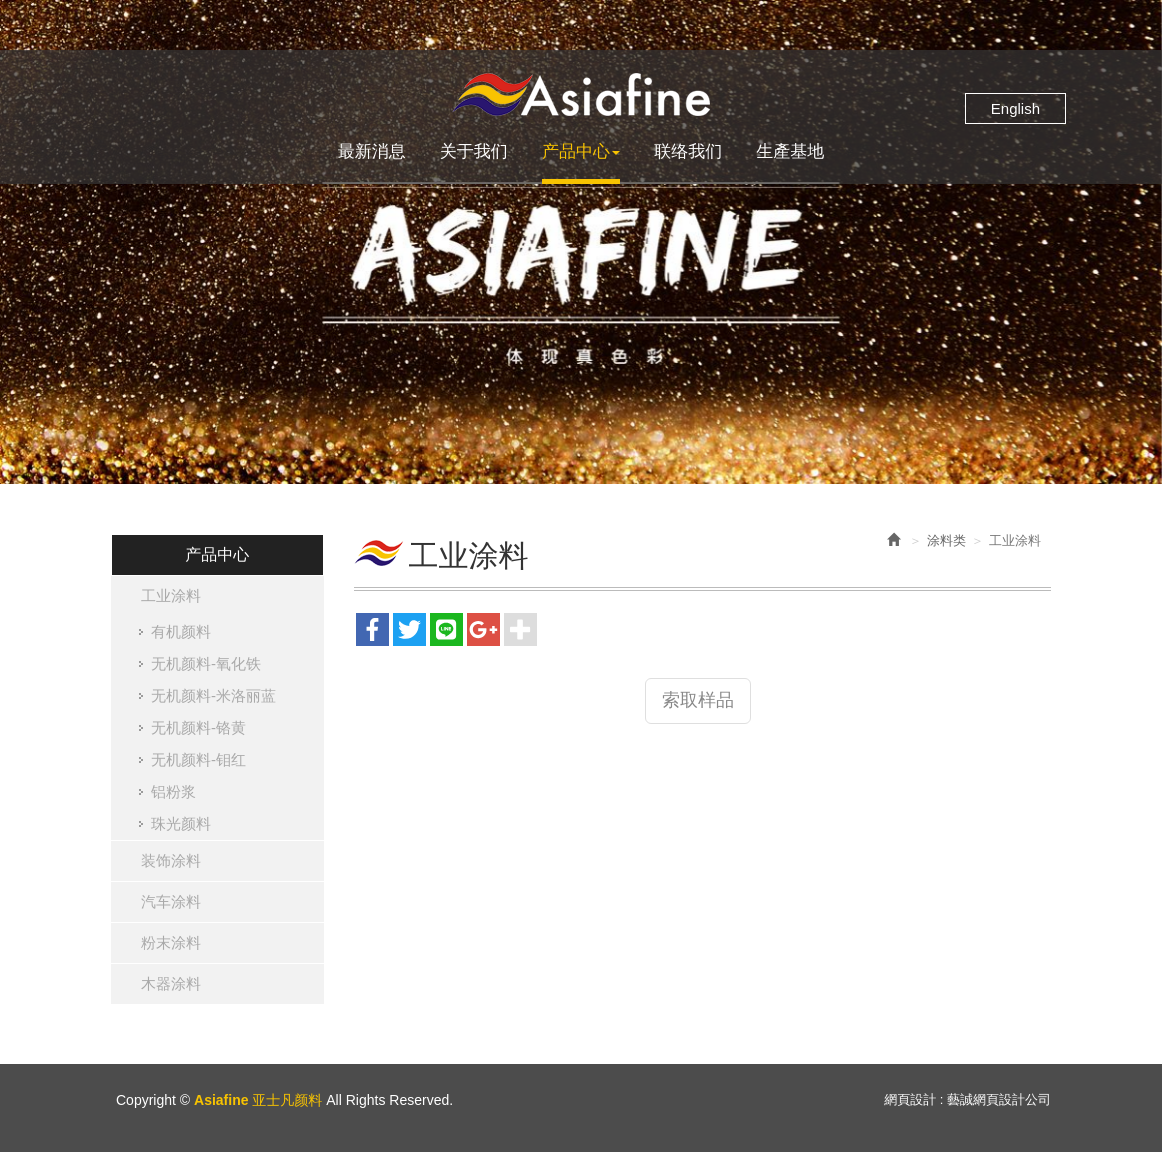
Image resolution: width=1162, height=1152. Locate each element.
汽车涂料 (171, 901)
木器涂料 (171, 983)
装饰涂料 (171, 860)
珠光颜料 (181, 823)
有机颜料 (181, 631)
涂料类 (946, 540)
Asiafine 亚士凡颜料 (581, 94)
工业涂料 (171, 595)
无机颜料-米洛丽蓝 (213, 695)
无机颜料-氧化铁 (206, 663)
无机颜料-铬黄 (198, 727)
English (1015, 108)
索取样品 (698, 700)
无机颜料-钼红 (198, 759)
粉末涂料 (171, 942)
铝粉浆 (173, 791)
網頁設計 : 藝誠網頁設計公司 (967, 1099)
